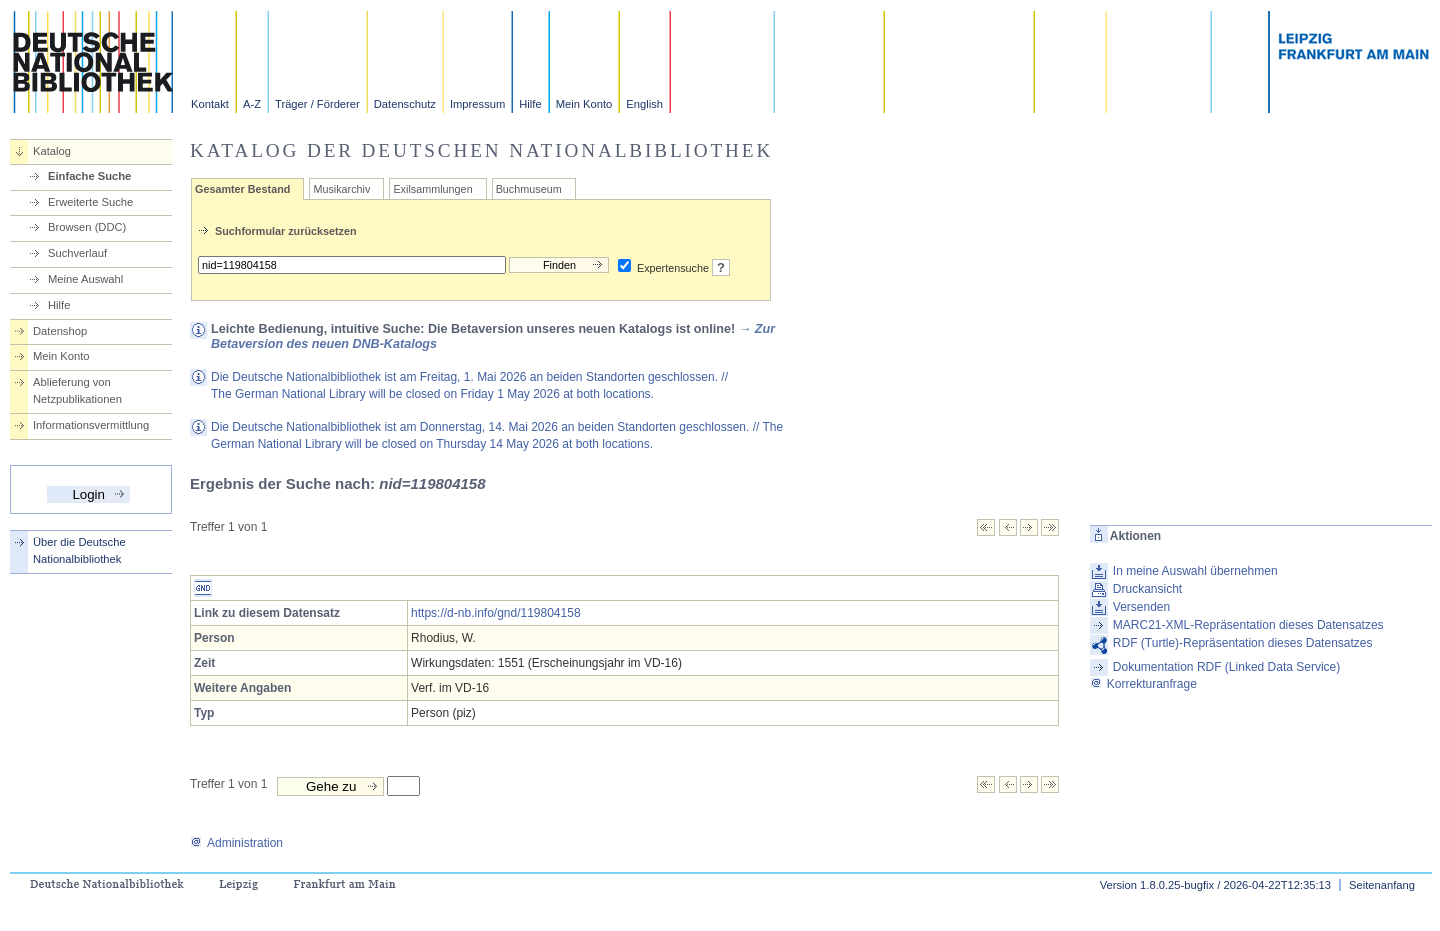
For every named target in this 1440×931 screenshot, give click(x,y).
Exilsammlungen (432, 189)
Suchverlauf (77, 253)
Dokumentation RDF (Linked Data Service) (1226, 667)
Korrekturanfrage (1143, 684)
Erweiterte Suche (90, 202)
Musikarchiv (341, 189)
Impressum (477, 104)
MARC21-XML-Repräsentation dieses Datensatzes (1248, 625)
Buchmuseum (529, 189)
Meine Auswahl (85, 279)
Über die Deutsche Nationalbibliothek (79, 550)
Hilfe (530, 104)
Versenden (1141, 607)
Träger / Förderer (317, 104)
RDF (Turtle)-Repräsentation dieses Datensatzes (1243, 643)
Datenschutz (405, 104)
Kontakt (210, 104)
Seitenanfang (1382, 885)
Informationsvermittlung (91, 425)
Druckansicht (1147, 589)
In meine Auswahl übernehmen (1195, 571)
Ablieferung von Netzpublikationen (77, 390)
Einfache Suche (89, 176)
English (644, 104)
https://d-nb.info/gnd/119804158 (495, 613)
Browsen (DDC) (87, 227)
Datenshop (60, 331)
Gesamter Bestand (242, 189)
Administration (236, 843)
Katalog (52, 151)
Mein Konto (584, 104)
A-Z (252, 104)
